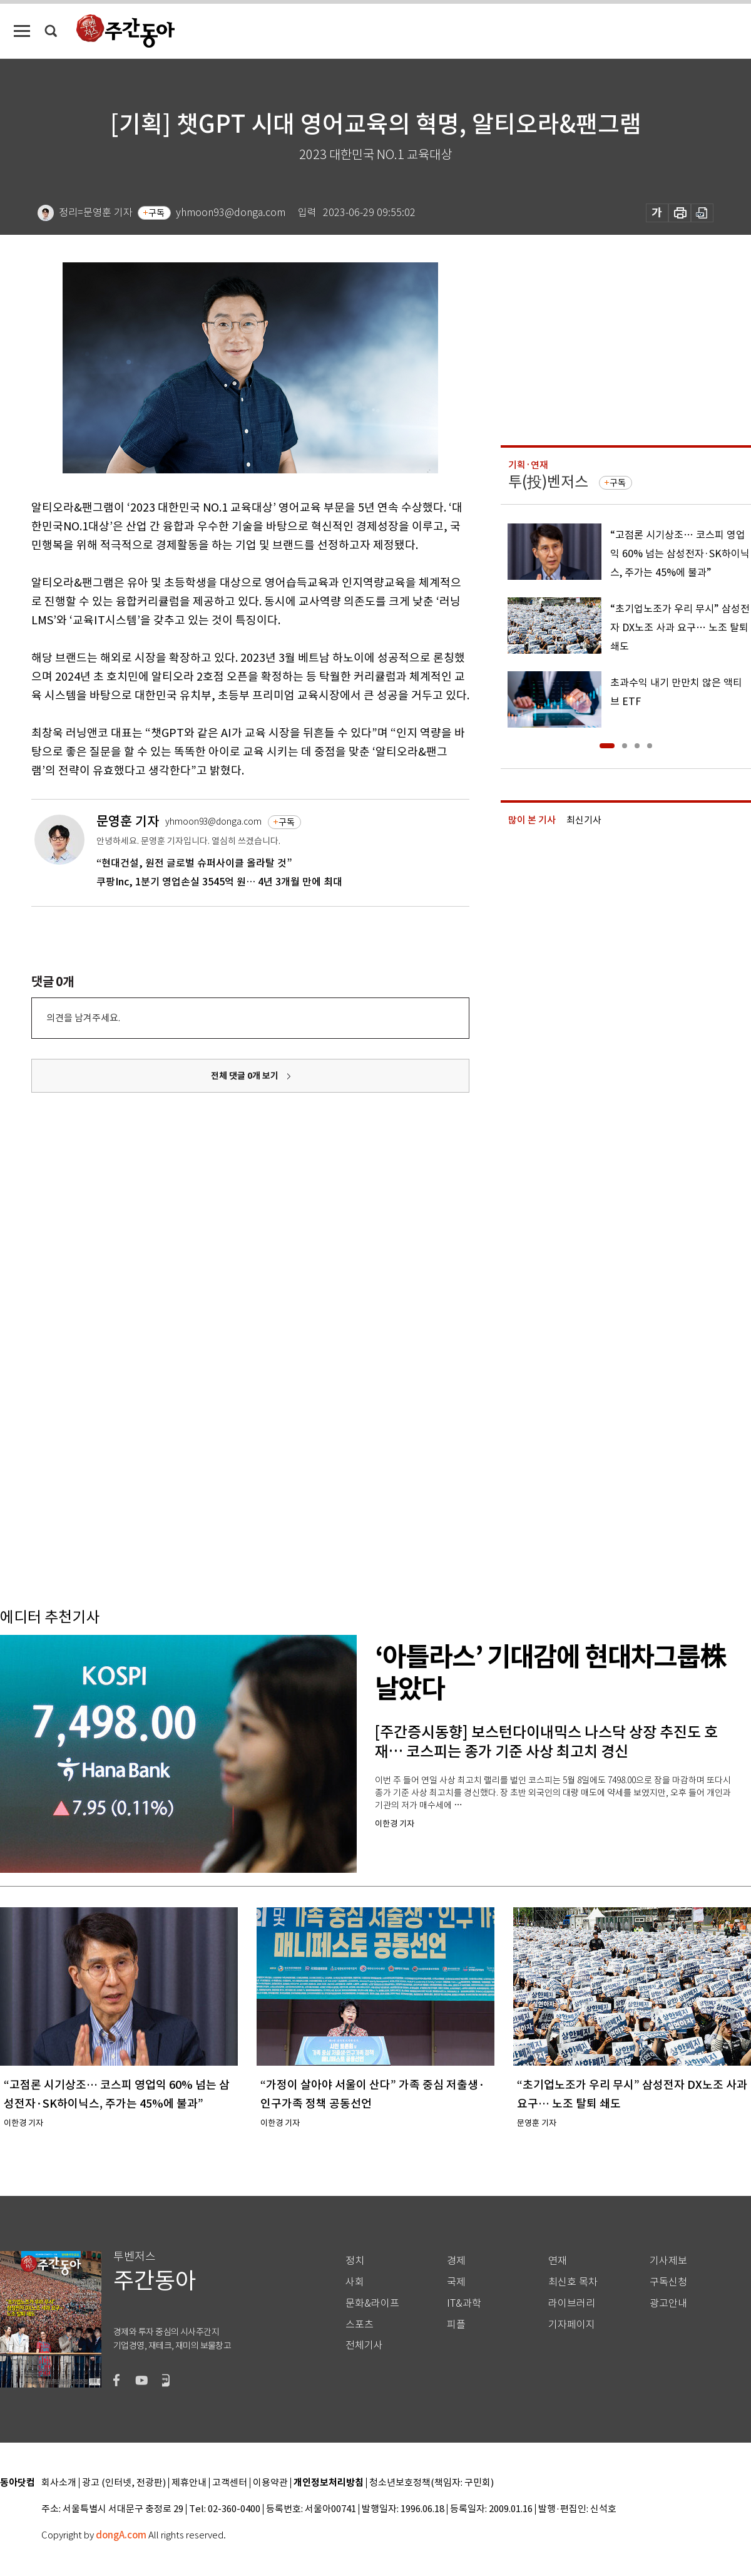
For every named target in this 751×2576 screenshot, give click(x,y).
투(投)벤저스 (548, 482)
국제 (456, 2282)
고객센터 (229, 2483)
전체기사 (364, 2345)
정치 (354, 2261)
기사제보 (668, 2261)
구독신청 (668, 2282)
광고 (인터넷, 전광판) (124, 2483)
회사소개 (58, 2483)
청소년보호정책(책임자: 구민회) (431, 2483)
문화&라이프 (372, 2303)
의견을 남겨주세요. (83, 1018)
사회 (354, 2282)
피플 (456, 2325)
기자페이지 (571, 2325)
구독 (156, 213)
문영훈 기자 (127, 821)
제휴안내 (189, 2483)
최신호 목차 (573, 2282)
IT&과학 (464, 2303)
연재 (557, 2261)
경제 (456, 2261)
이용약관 (270, 2483)
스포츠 (359, 2325)
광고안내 (668, 2303)
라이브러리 (571, 2303)
